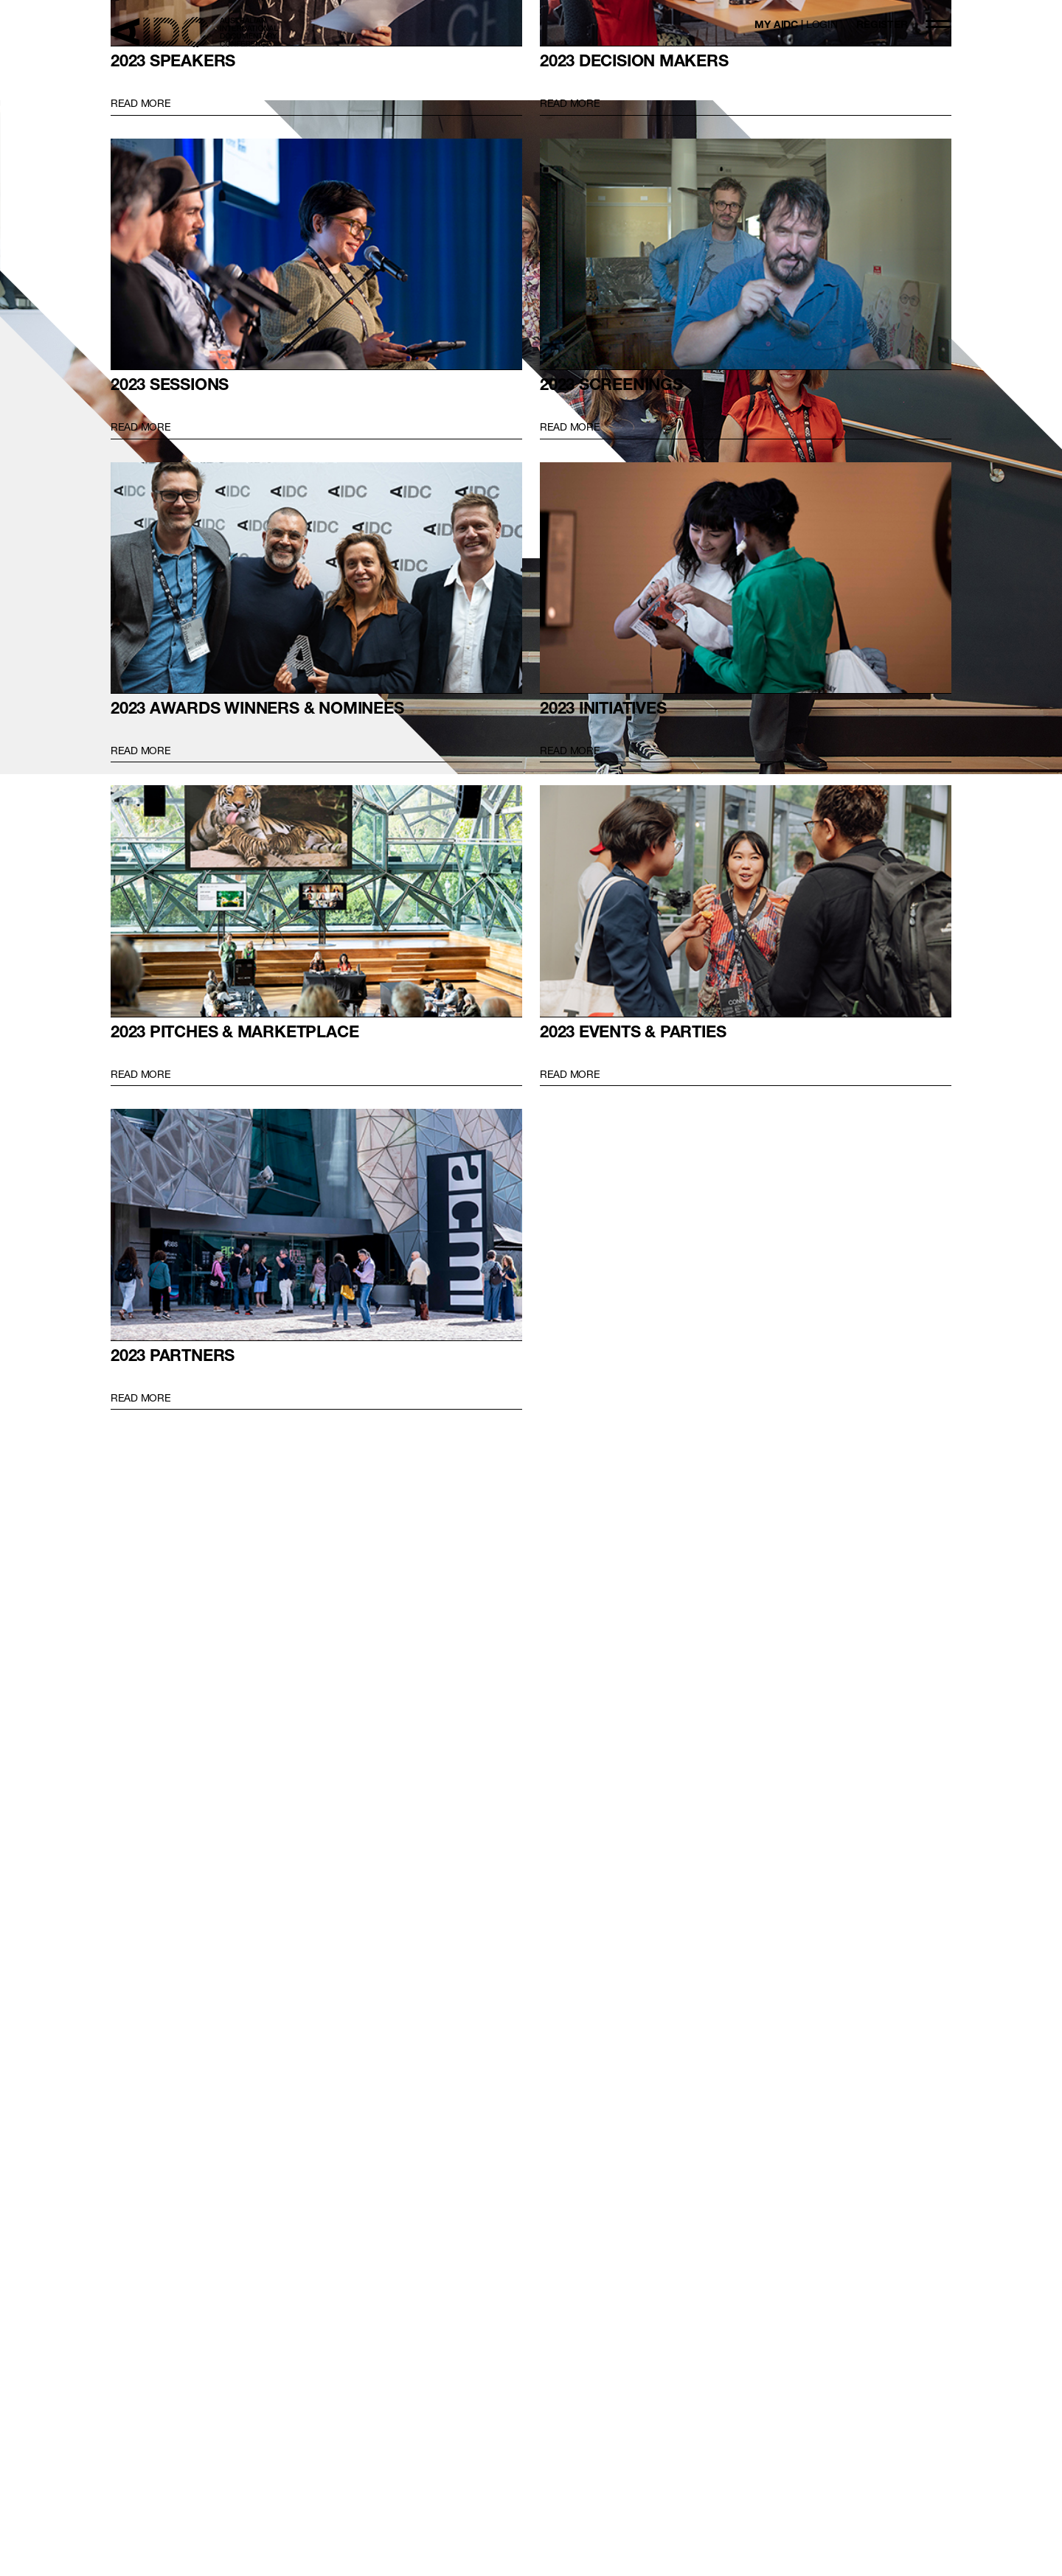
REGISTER (882, 24)
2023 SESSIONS (316, 255)
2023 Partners (316, 1225)
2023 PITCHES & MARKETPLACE (316, 901)
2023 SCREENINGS (745, 255)
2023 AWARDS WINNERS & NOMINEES (316, 578)
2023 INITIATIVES (745, 578)
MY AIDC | (796, 24)
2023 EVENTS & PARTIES (745, 901)
